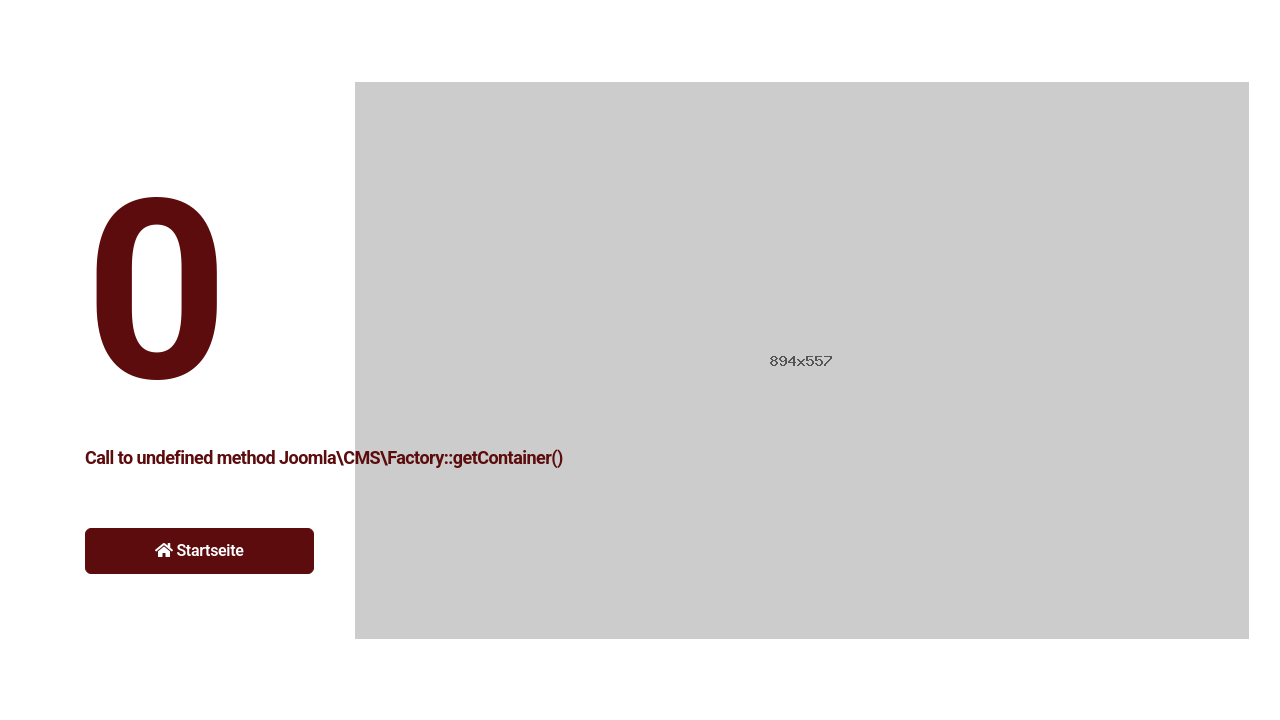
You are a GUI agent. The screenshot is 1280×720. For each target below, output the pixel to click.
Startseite (199, 550)
